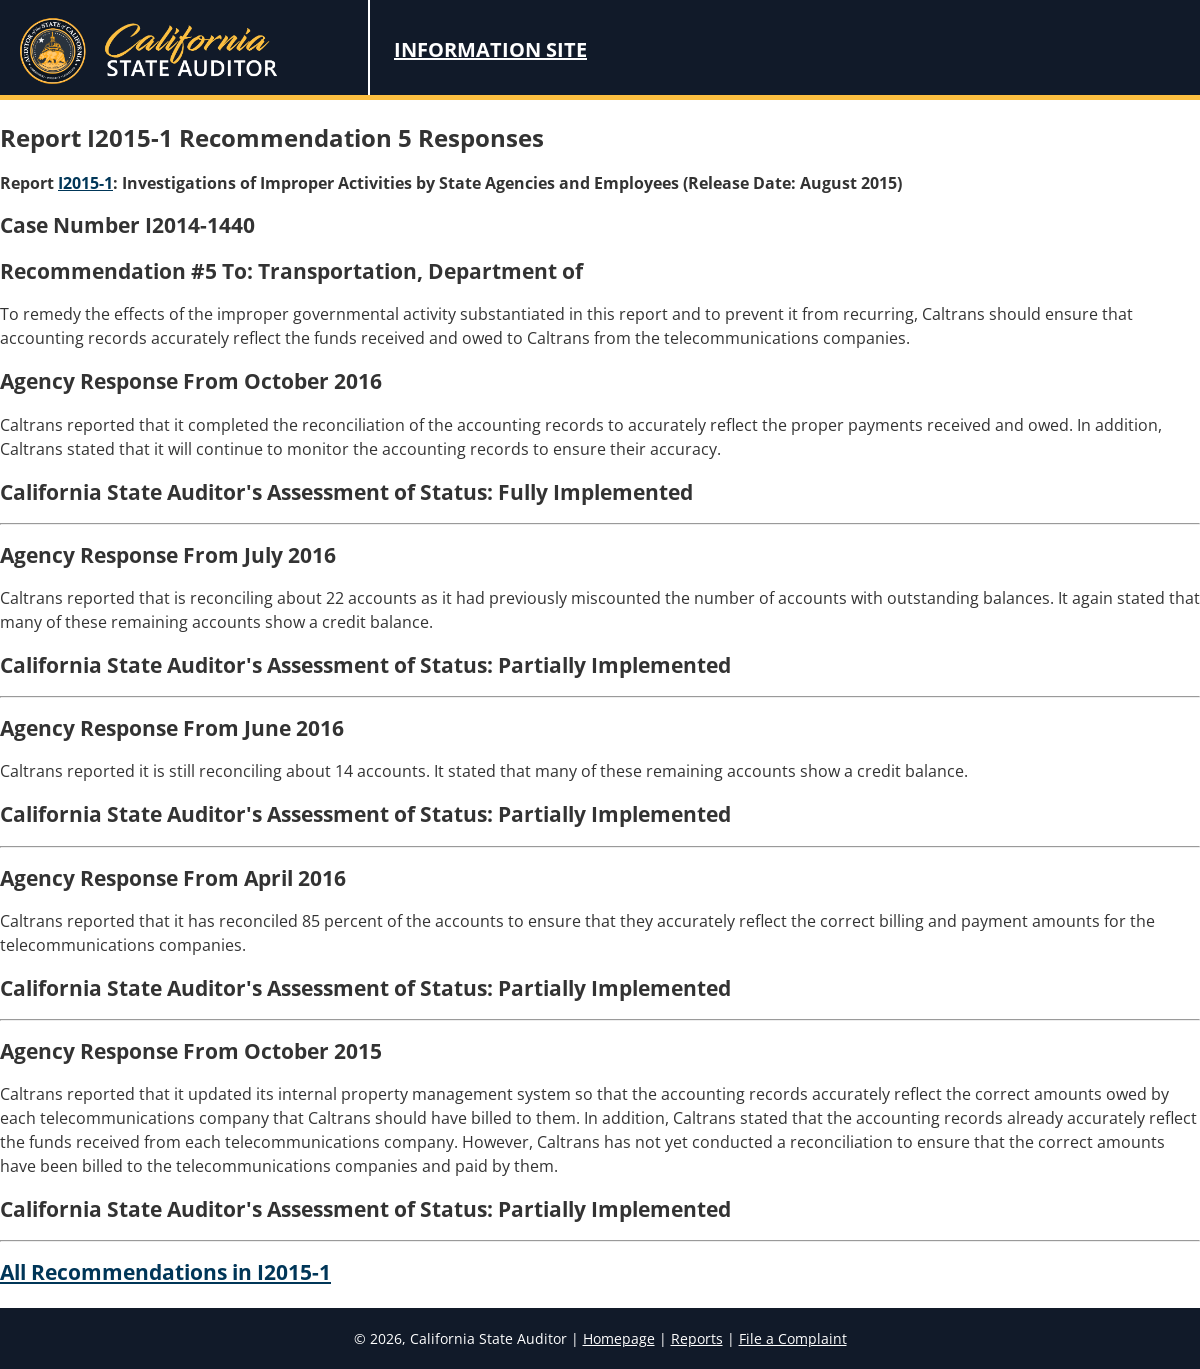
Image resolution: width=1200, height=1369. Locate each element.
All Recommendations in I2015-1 (165, 1272)
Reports (697, 1338)
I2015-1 (85, 183)
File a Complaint (793, 1338)
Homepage (619, 1338)
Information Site (490, 49)
